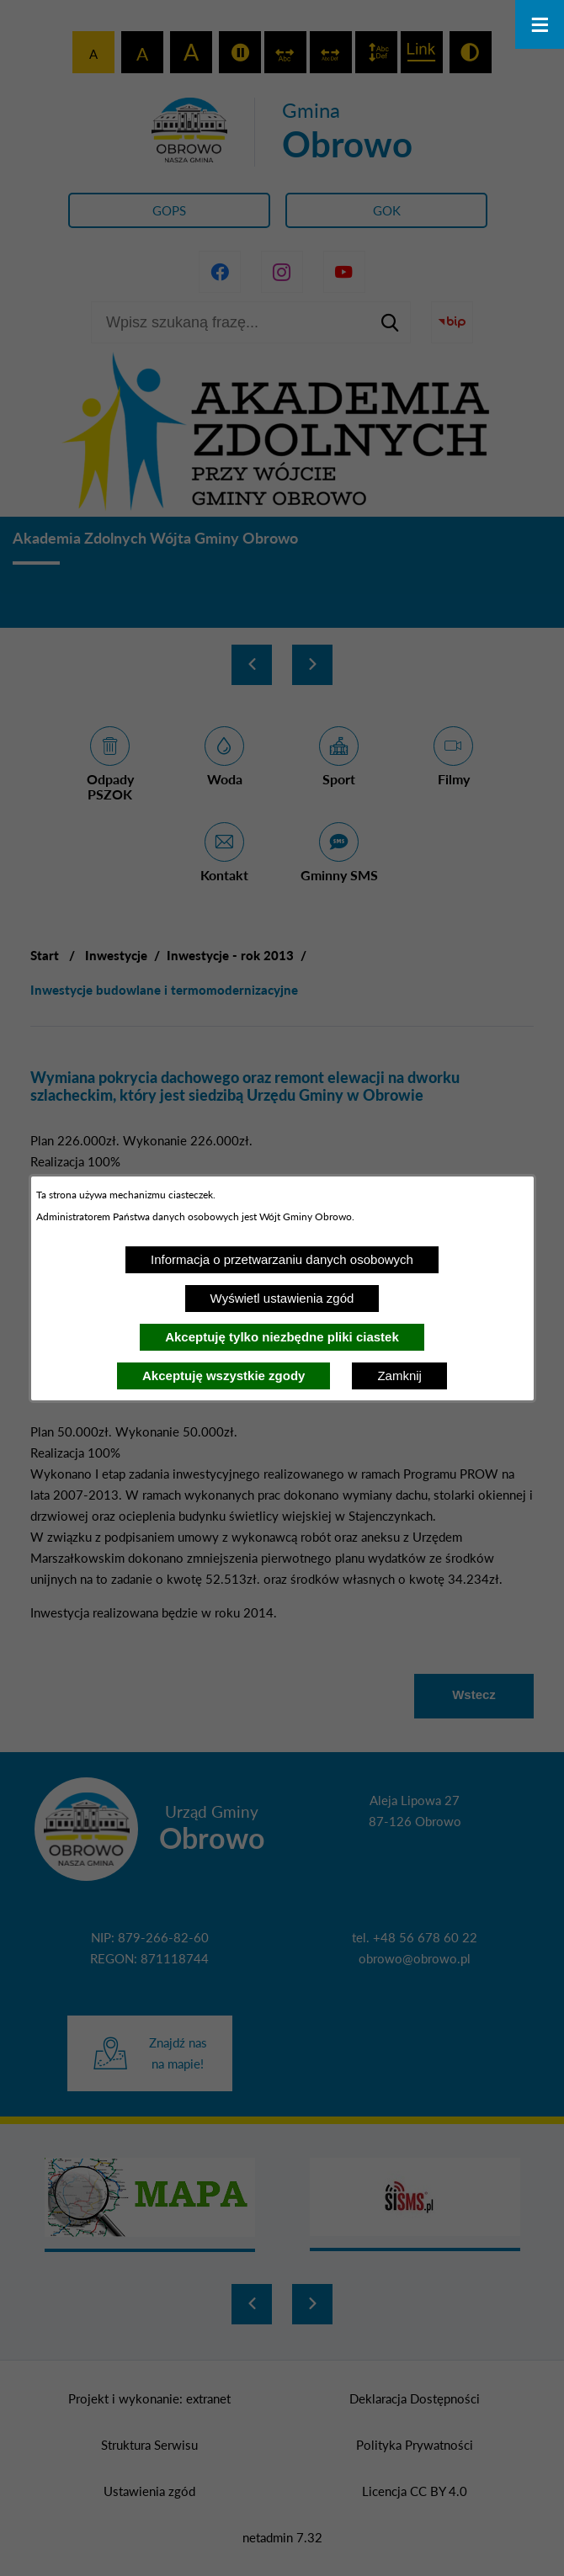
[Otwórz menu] (539, 24)
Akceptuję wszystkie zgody (223, 1375)
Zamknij (399, 1375)
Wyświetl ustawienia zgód (282, 1298)
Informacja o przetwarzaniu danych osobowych (282, 1259)
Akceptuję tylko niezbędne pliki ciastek (282, 1337)
